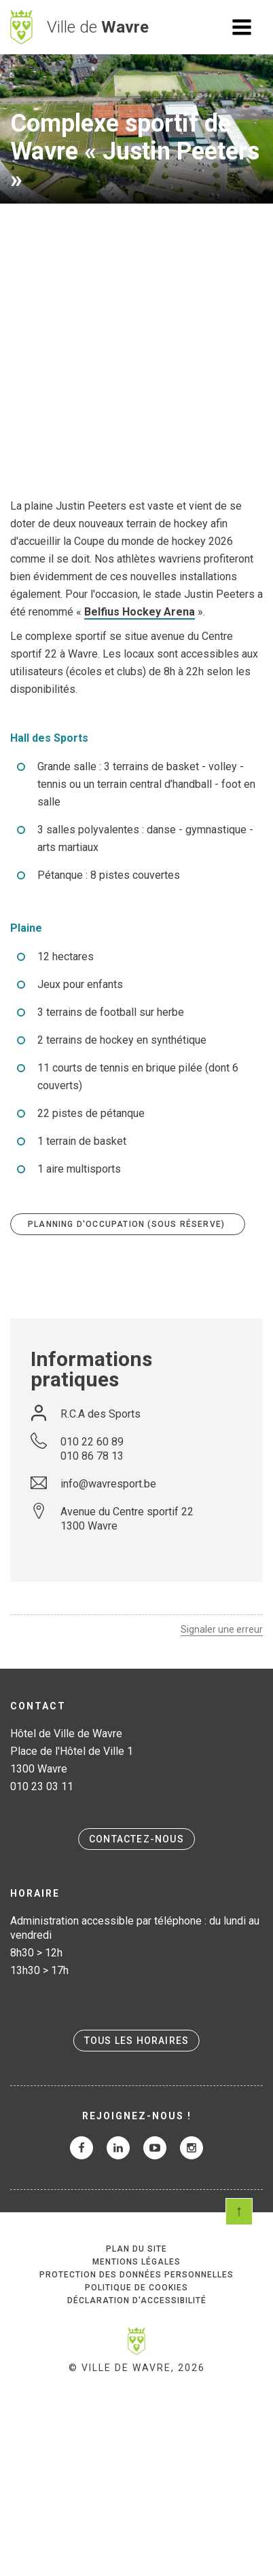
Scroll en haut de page (239, 2211)
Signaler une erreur (222, 1629)
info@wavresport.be (108, 1483)
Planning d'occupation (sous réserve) (128, 1224)
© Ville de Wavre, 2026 (137, 2367)
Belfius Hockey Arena (139, 611)
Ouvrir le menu (242, 27)
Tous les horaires (136, 2040)
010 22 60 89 (92, 1441)
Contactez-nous (136, 1839)
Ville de (98, 27)
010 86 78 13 (92, 1456)
